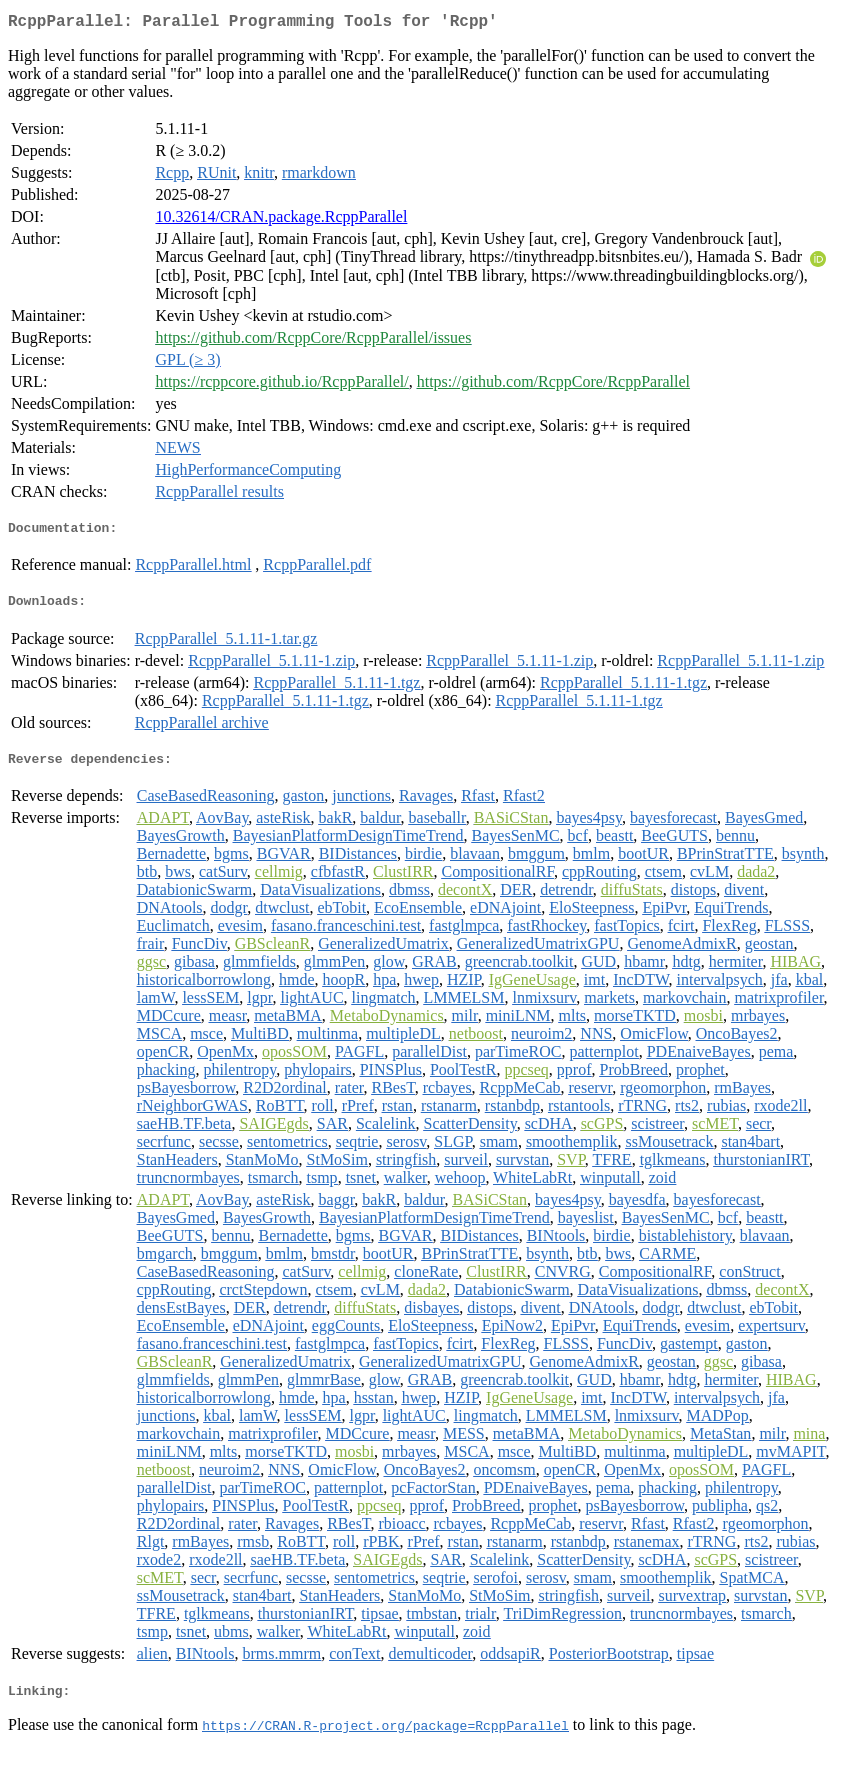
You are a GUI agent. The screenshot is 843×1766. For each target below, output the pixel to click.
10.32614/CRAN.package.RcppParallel (281, 220)
